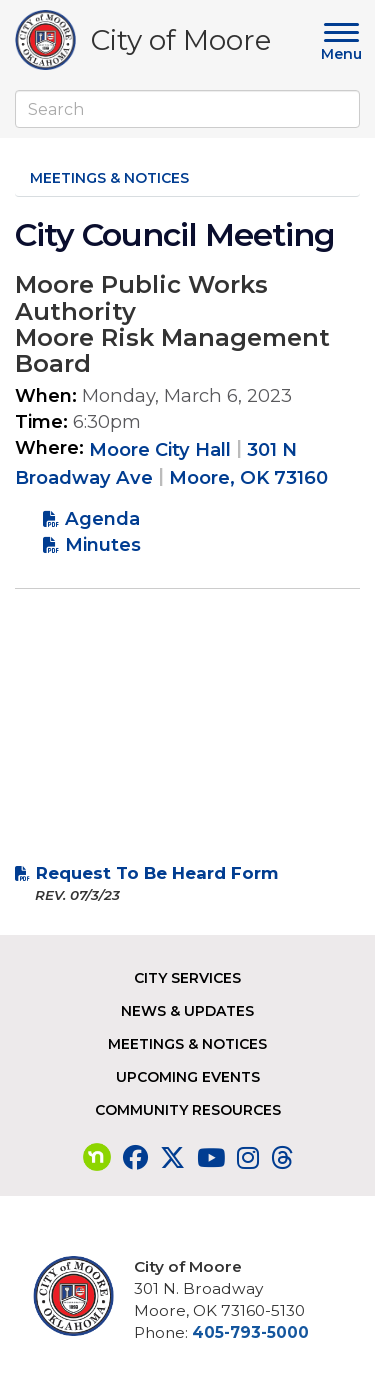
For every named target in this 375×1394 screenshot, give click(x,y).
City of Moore (181, 43)
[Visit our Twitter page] (172, 1158)
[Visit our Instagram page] (248, 1158)
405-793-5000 (250, 1332)
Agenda (102, 518)
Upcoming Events (188, 1077)
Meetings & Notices (109, 178)
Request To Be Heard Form (157, 873)
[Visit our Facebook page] (135, 1158)
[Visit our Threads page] (282, 1158)
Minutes (103, 544)
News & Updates (187, 1011)
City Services (187, 978)
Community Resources (188, 1110)
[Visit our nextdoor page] (97, 1158)
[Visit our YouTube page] (211, 1158)
